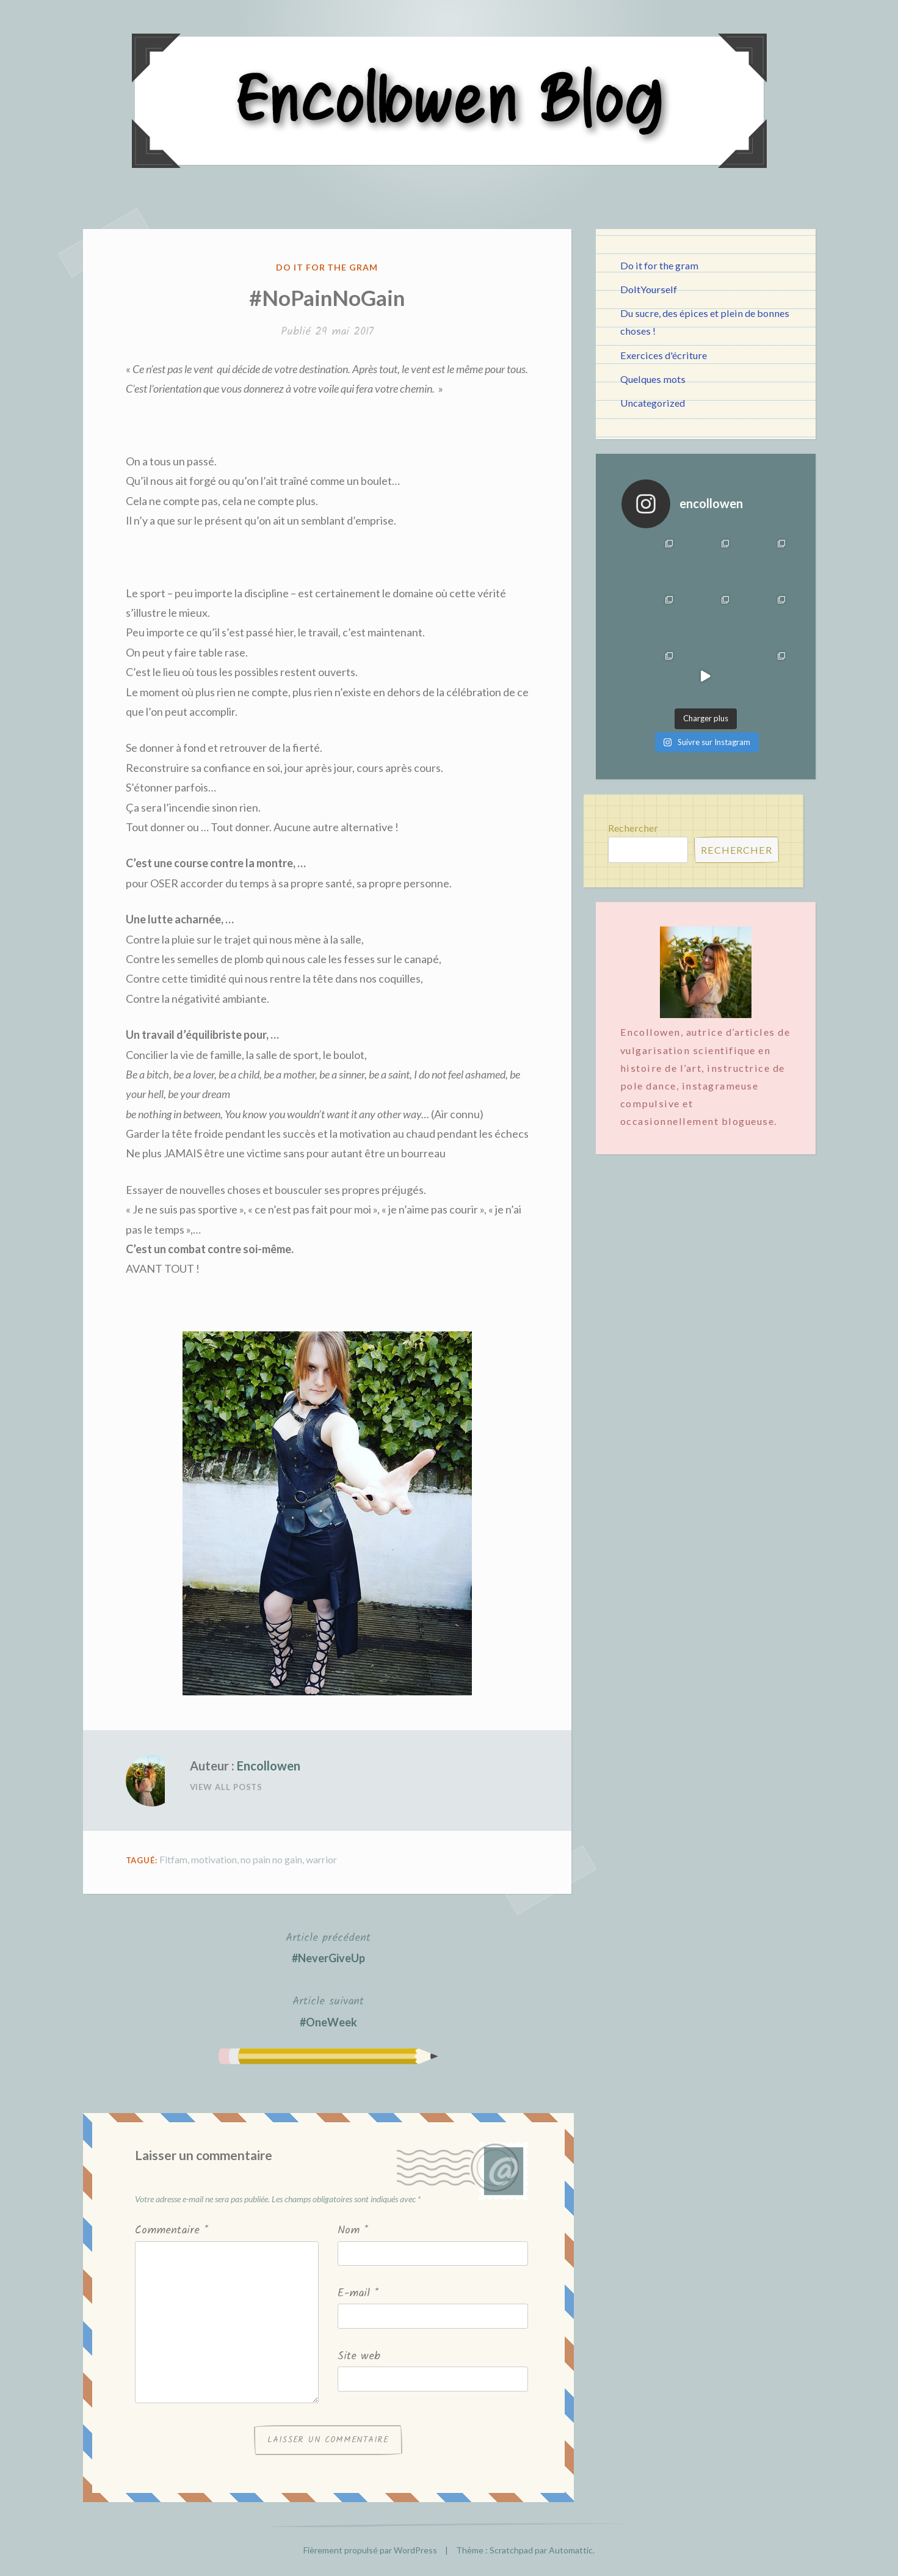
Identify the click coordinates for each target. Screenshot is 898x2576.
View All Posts (226, 1787)
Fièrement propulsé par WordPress (370, 2550)
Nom (353, 2230)
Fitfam (173, 1859)
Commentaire (171, 2230)
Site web (359, 2356)
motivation (214, 1859)
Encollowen (268, 1765)
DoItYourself (648, 289)
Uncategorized (652, 403)
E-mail (358, 2293)
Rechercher (633, 828)
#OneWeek (328, 2010)
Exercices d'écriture (663, 355)
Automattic (571, 2550)
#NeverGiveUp (328, 1947)
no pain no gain (271, 1859)
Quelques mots (653, 379)
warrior (321, 1859)
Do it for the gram (327, 267)
